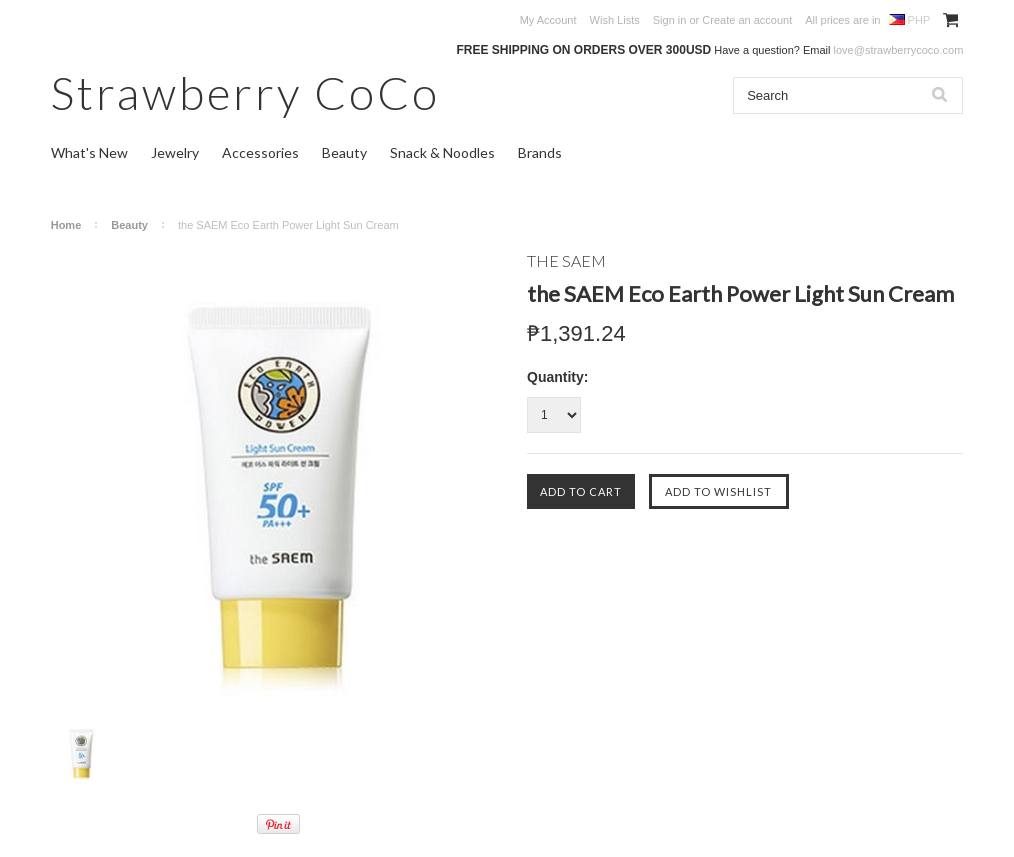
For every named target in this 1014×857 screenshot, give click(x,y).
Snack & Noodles (442, 152)
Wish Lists (615, 20)
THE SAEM (566, 260)
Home (66, 225)
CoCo (245, 92)
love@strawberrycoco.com (899, 50)
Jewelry (175, 152)
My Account (548, 20)
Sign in (670, 20)
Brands (540, 152)
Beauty (344, 152)
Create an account (747, 20)
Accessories (260, 152)
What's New (89, 152)
